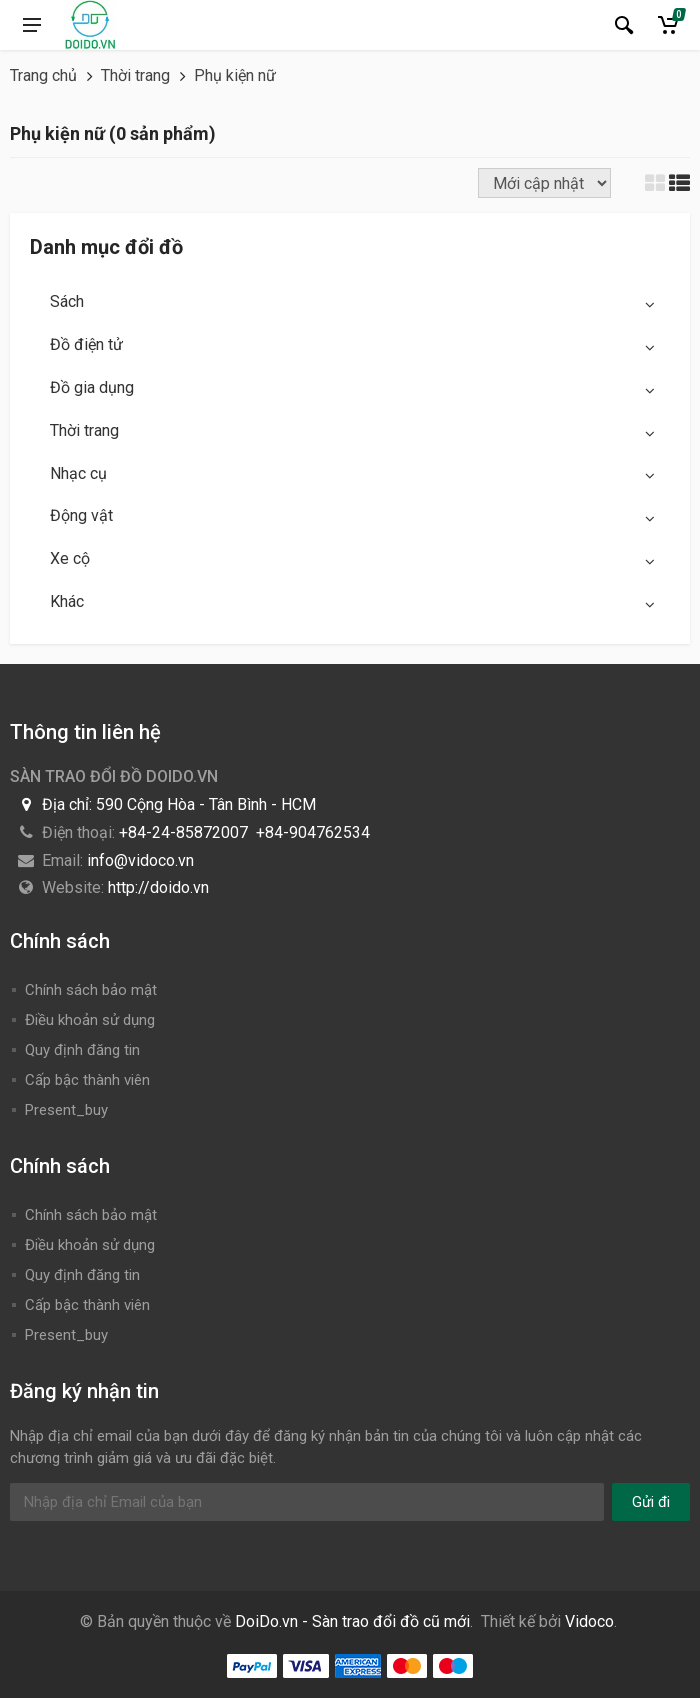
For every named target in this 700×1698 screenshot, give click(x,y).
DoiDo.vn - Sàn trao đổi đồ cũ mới (352, 1621)
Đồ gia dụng (92, 387)
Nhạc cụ (78, 473)
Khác (67, 601)
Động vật (81, 515)
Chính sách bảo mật (91, 990)
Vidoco (589, 1621)
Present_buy (66, 1110)
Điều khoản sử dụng (90, 1020)
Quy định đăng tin (82, 1050)
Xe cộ (70, 558)
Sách (67, 301)
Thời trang (84, 430)
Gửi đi (651, 1502)
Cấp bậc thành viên (87, 1080)
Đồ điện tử (86, 344)
